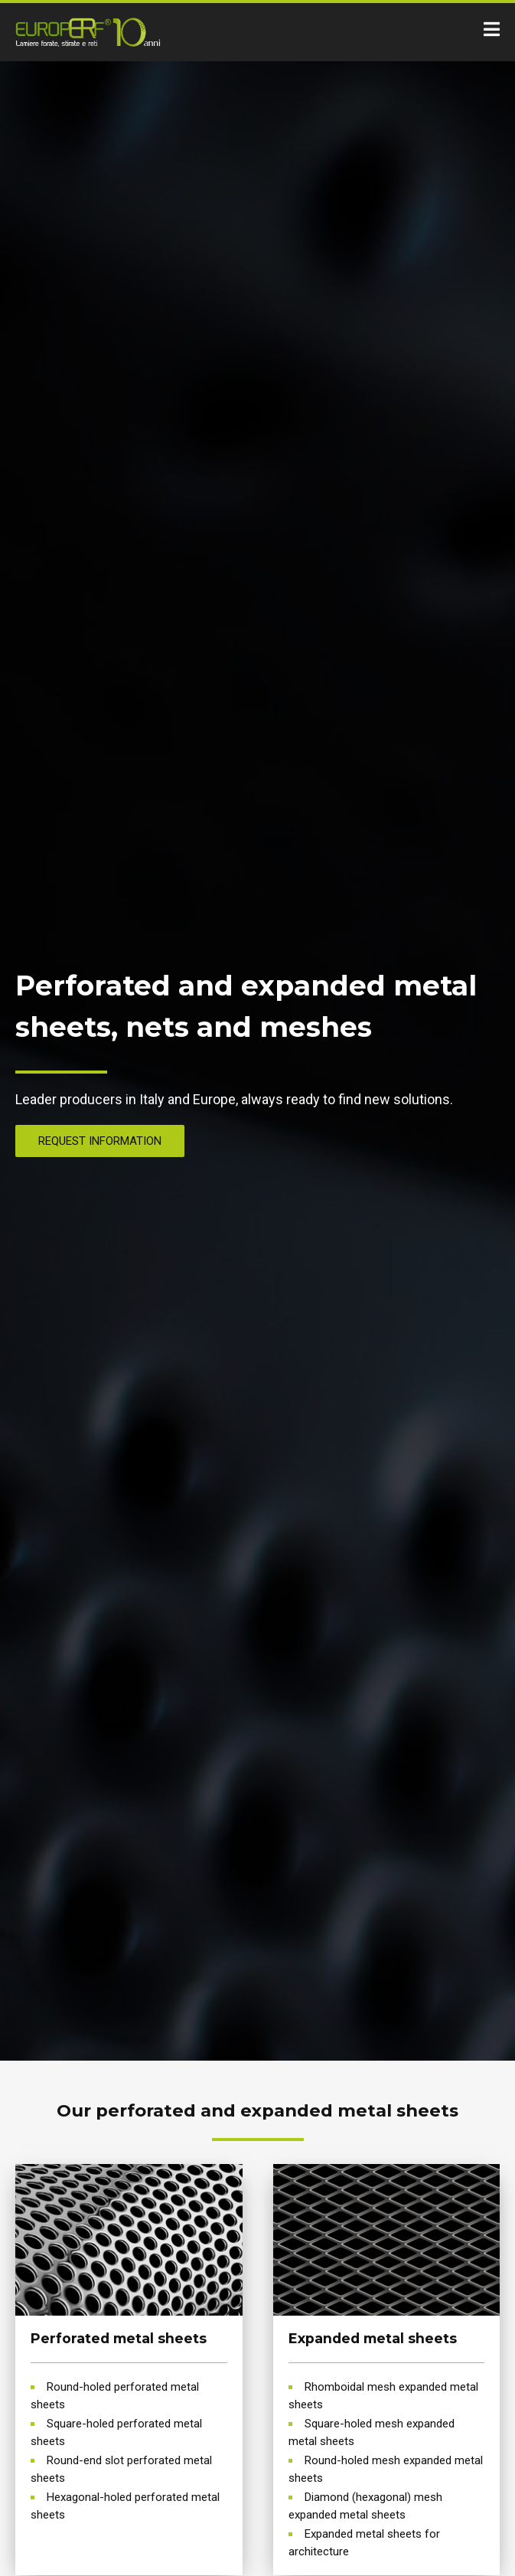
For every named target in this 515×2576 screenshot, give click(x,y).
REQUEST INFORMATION (99, 1141)
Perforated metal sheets (119, 2338)
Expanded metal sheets (372, 2338)
